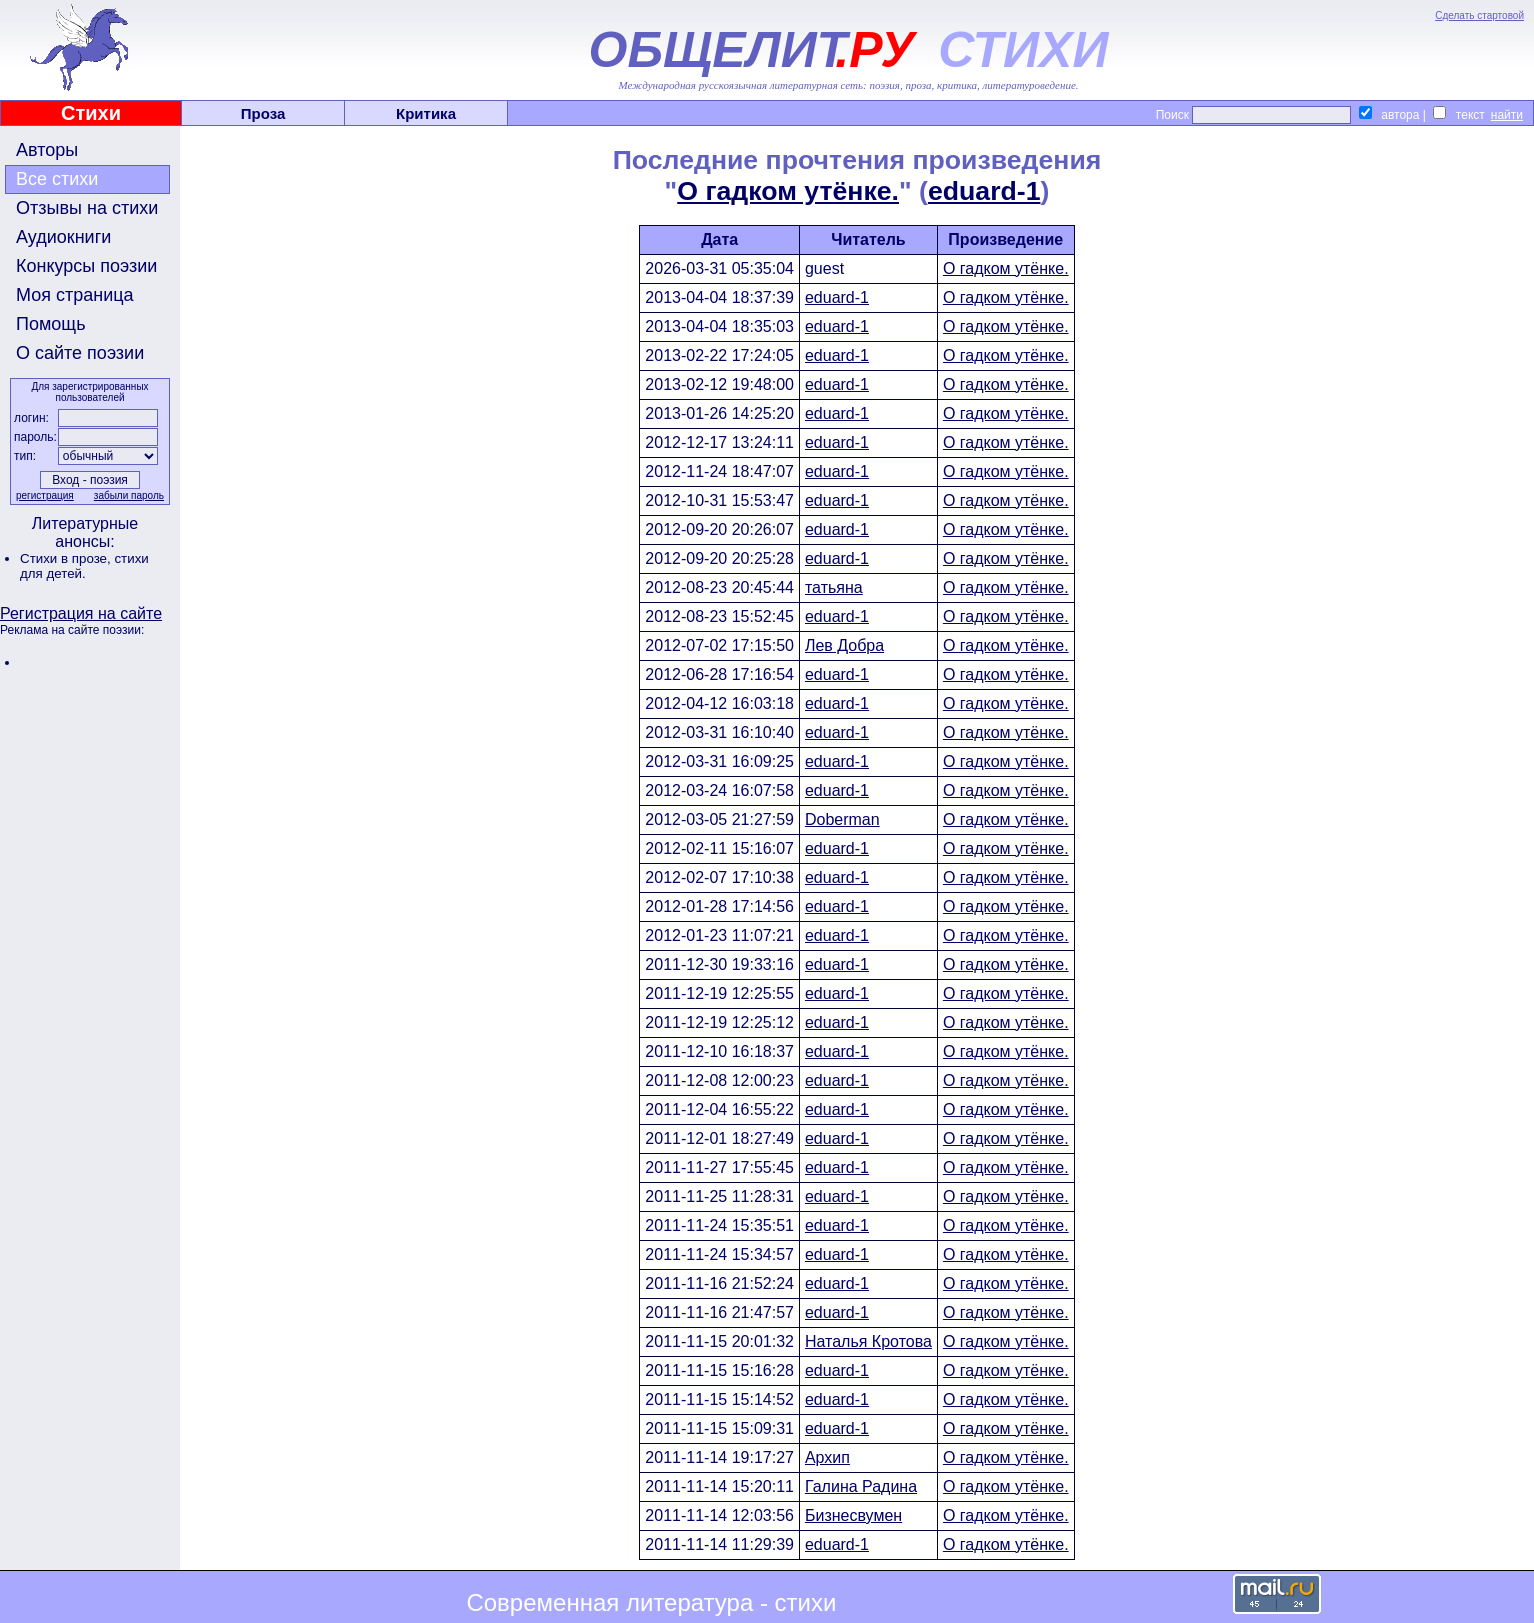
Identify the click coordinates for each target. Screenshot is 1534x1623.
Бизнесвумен (853, 1515)
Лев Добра (844, 645)
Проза (263, 113)
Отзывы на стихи (87, 208)
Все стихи (57, 179)
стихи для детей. (84, 566)
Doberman (842, 819)
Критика (426, 113)
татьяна (834, 587)
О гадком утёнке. (788, 191)
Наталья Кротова (868, 1341)
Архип (827, 1457)
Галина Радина (861, 1486)
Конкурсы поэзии (86, 266)
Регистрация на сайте (81, 613)
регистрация (45, 495)
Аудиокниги (63, 237)
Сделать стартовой (1479, 15)
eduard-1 (984, 191)
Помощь (51, 324)
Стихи (91, 113)
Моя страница (75, 295)
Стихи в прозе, (67, 558)
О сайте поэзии (80, 353)
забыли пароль (129, 495)
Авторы (47, 150)
